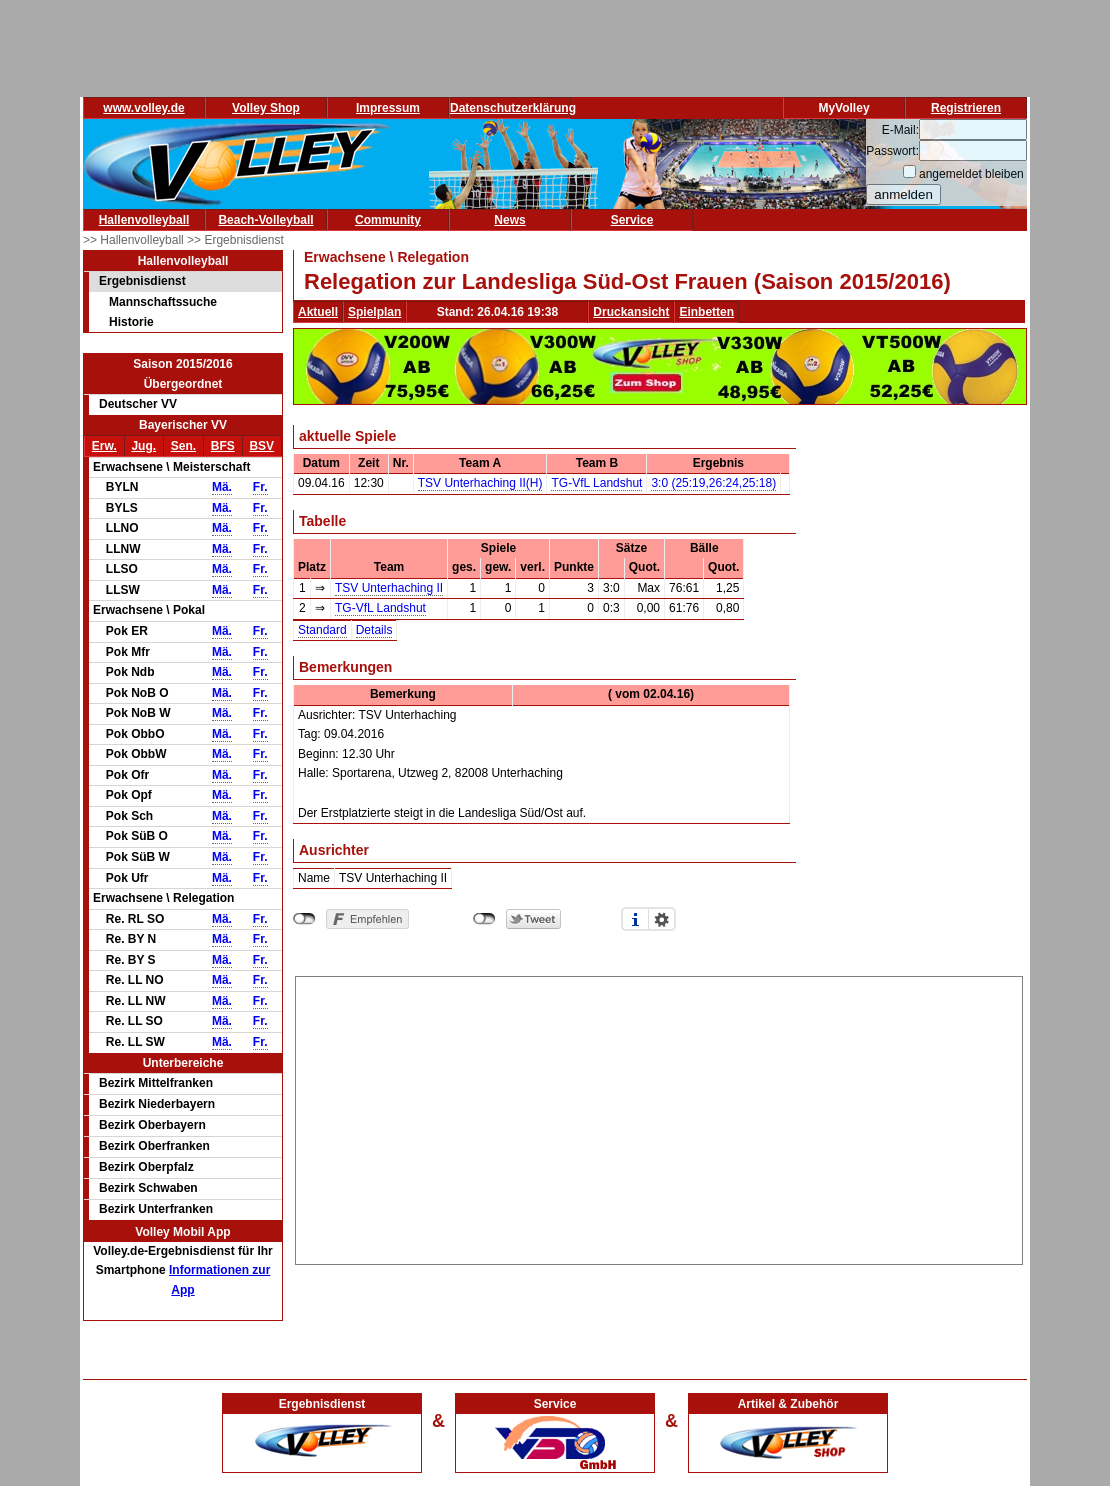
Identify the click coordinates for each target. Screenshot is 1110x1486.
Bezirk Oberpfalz (146, 1167)
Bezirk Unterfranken (156, 1209)
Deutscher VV (138, 404)
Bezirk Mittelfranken (156, 1083)
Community (388, 220)
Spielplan (374, 312)
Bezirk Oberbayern (152, 1125)
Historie (131, 322)
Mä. (222, 487)
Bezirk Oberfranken (154, 1146)
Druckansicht (631, 312)
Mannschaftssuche (163, 302)
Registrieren (966, 108)
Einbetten (706, 312)
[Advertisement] (659, 1117)
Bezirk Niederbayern (157, 1104)
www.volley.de (143, 108)
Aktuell (318, 312)
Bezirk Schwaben (148, 1188)
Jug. (143, 446)
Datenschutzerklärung (513, 108)
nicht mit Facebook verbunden (304, 919)
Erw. (104, 446)
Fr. (260, 487)
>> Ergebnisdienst (235, 240)
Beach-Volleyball (265, 220)
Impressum (388, 108)
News (509, 220)
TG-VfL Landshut (596, 483)
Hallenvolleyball (144, 220)
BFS (223, 446)
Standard (322, 630)
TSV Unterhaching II (389, 588)
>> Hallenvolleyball (135, 240)
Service (632, 220)
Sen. (183, 446)
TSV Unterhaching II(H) (480, 483)
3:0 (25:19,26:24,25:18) (713, 483)
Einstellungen (662, 919)
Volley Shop (266, 108)
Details (374, 630)
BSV (261, 446)
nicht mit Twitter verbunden (484, 919)
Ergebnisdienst (142, 281)
